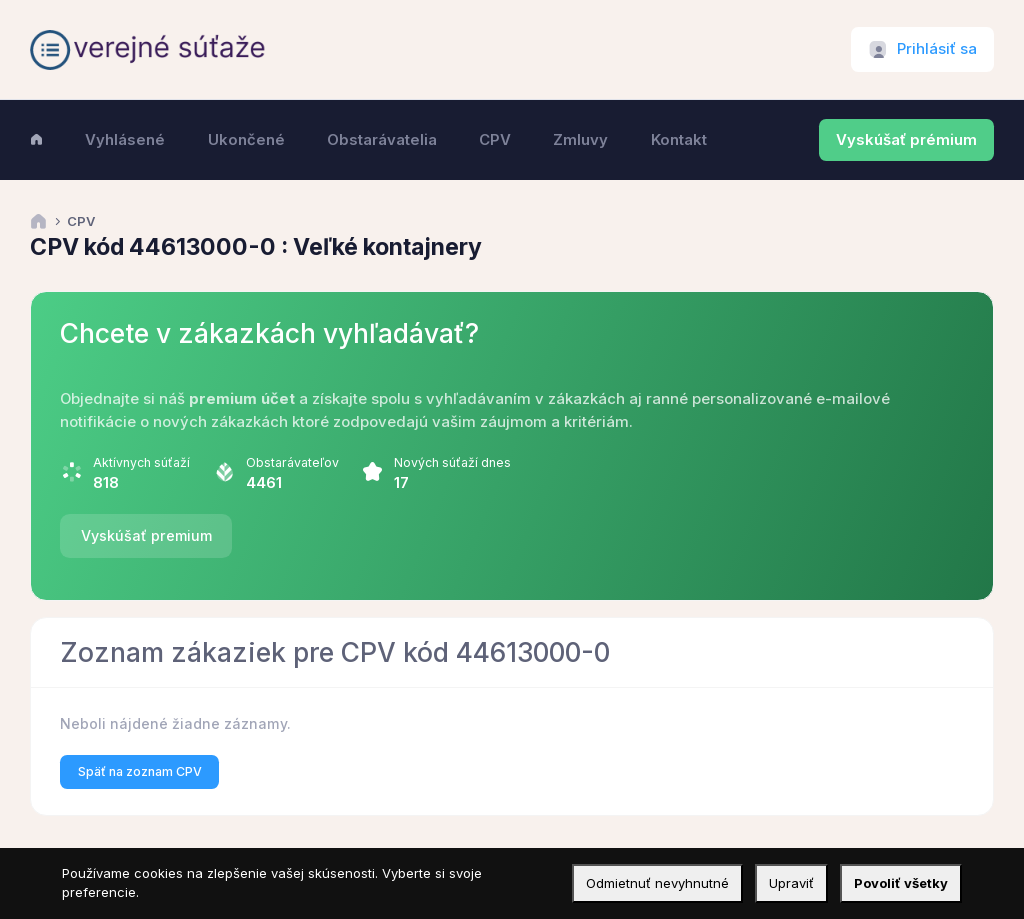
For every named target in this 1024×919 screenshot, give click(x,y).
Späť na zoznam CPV (140, 771)
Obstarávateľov (292, 462)
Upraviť (791, 883)
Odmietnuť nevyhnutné (657, 883)
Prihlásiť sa (937, 49)
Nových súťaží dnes (452, 462)
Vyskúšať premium (146, 535)
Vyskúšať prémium (906, 140)
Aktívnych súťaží (141, 462)
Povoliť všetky (901, 883)
